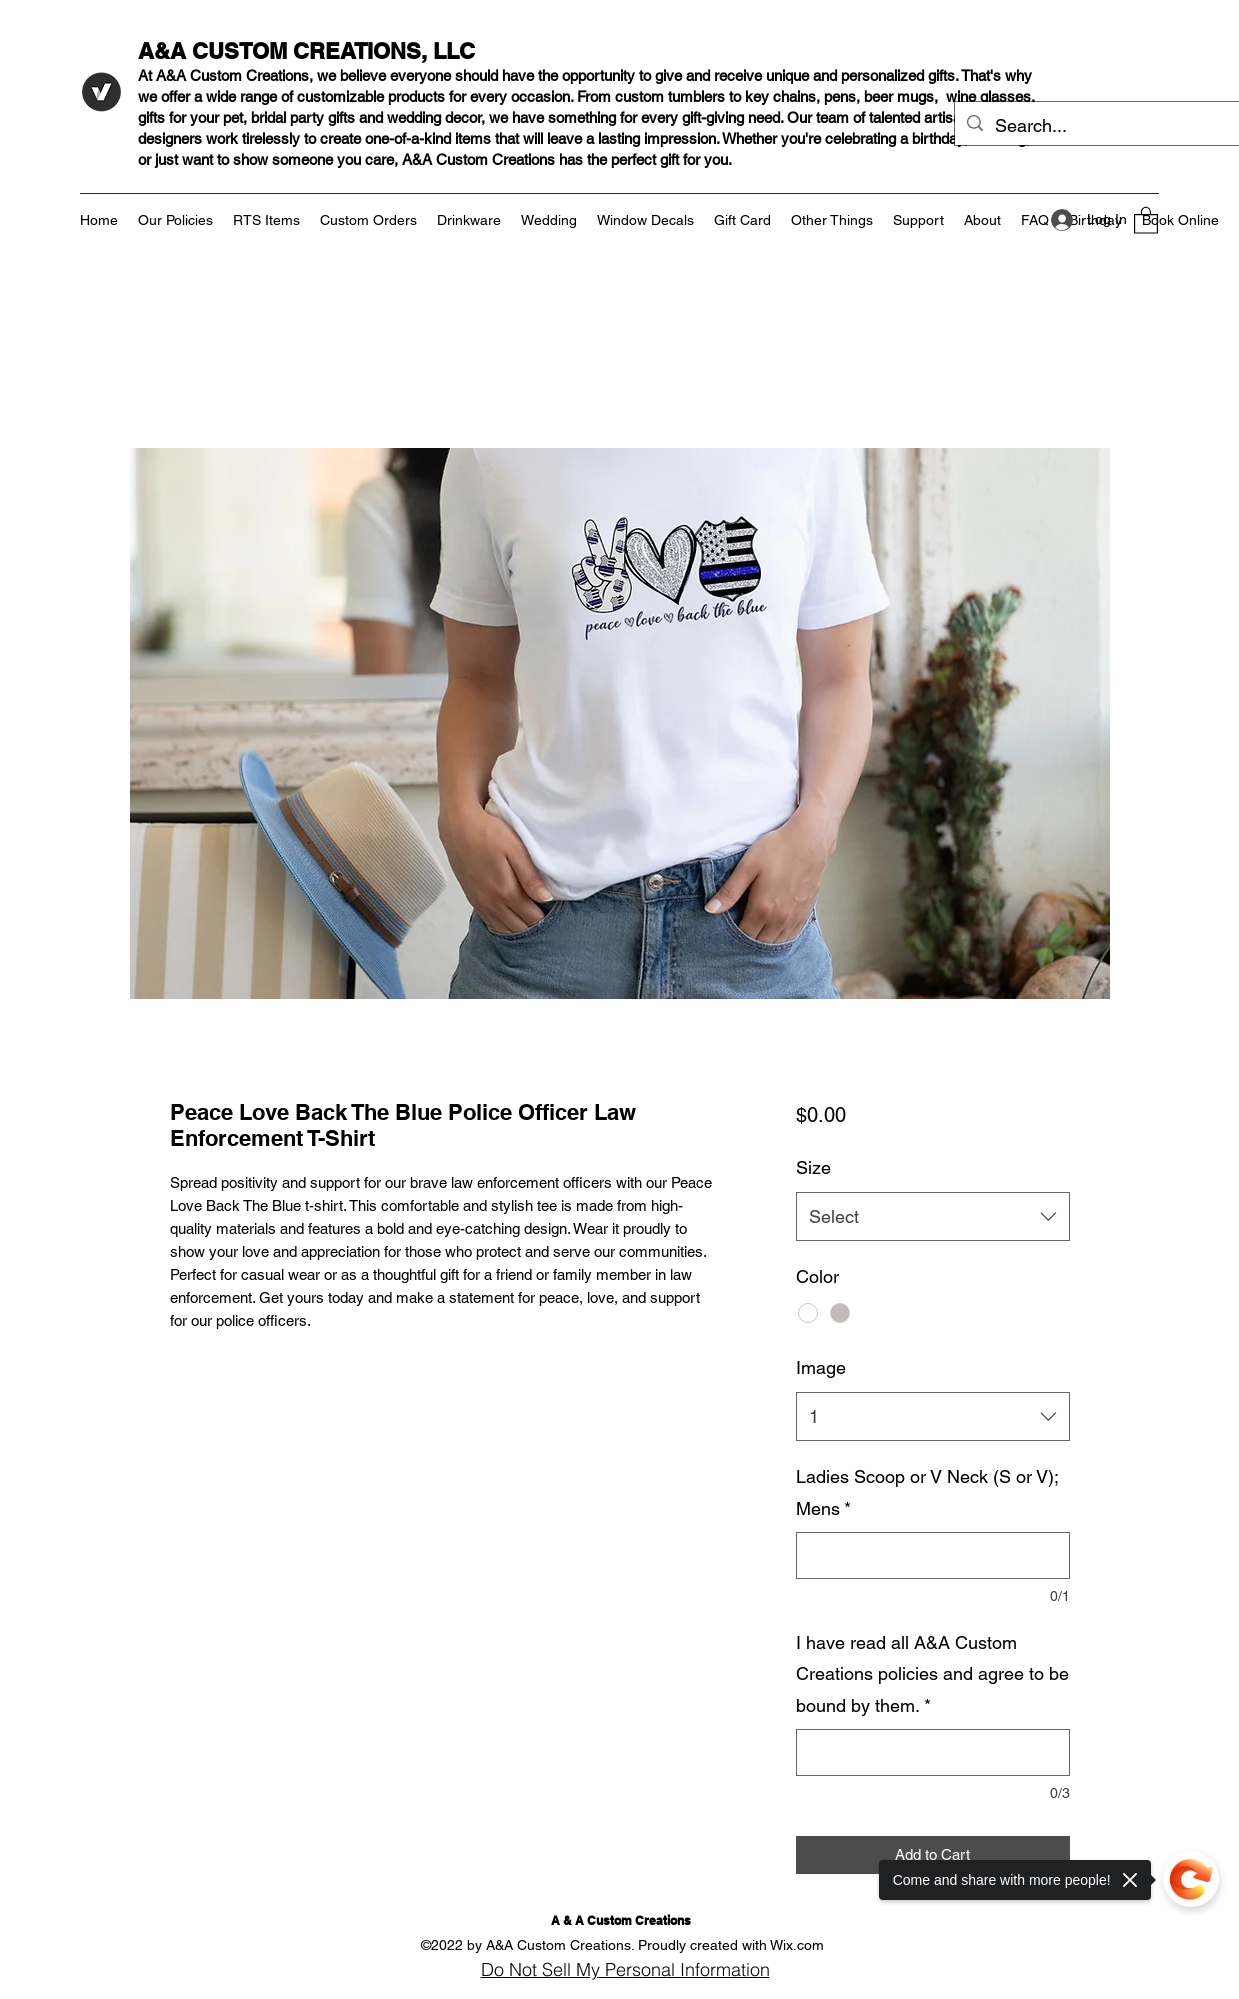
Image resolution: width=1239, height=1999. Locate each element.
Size (813, 1167)
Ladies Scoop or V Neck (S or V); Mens (927, 1492)
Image (821, 1367)
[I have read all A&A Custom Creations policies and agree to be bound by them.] (932, 1752)
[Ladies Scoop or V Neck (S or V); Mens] (932, 1555)
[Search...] (1097, 126)
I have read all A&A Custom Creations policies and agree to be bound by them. (932, 1674)
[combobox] (932, 1217)
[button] (1146, 219)
